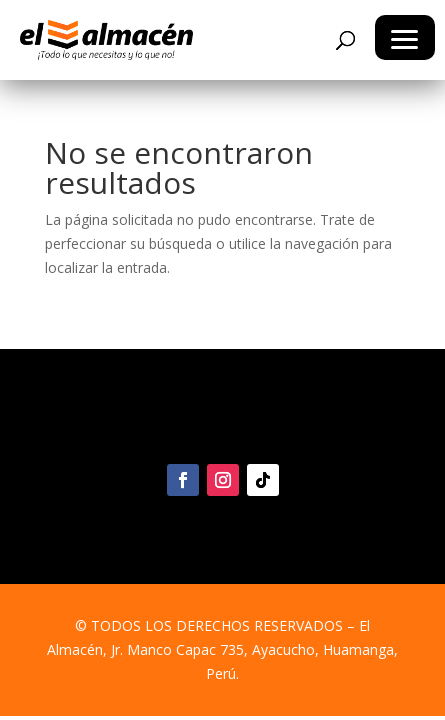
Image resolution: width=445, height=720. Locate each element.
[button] (405, 37)
